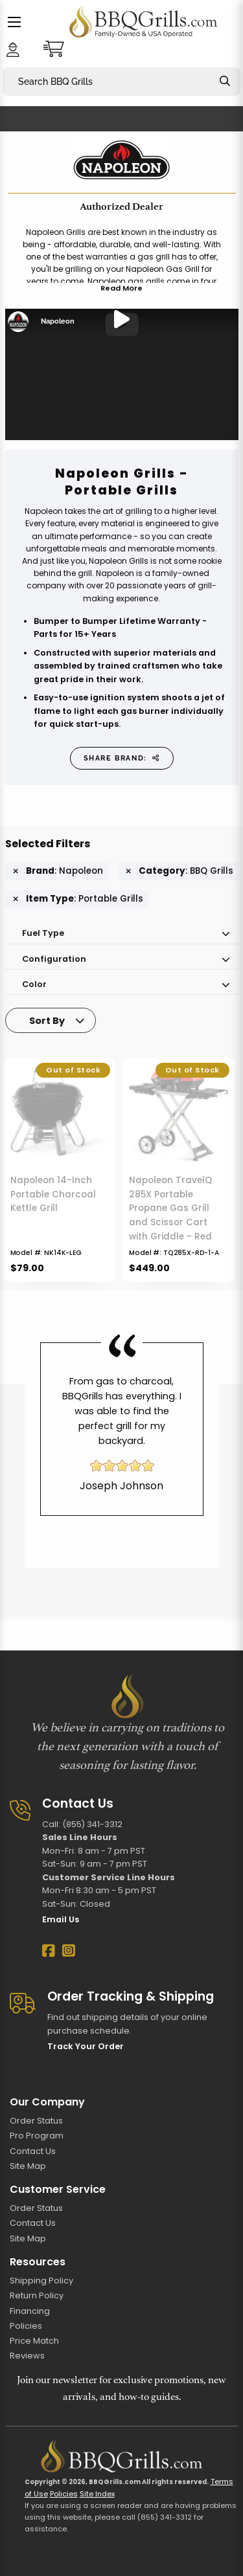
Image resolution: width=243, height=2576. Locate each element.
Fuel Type (43, 932)
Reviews (27, 2355)
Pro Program (37, 2135)
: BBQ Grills (179, 871)
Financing (30, 2310)
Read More (121, 288)
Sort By (47, 1020)
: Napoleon (58, 871)
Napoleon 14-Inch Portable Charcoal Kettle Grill (53, 1194)
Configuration (54, 958)
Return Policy (37, 2295)
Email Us (60, 1919)
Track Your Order (85, 2046)
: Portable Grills (78, 899)
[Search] (224, 81)
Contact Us (33, 2151)
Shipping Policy (41, 2280)
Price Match (34, 2340)
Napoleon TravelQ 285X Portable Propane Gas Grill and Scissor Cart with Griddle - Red (170, 1208)
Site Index (97, 2494)
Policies (26, 2325)
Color (34, 984)
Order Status (36, 2120)
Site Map (28, 2165)
